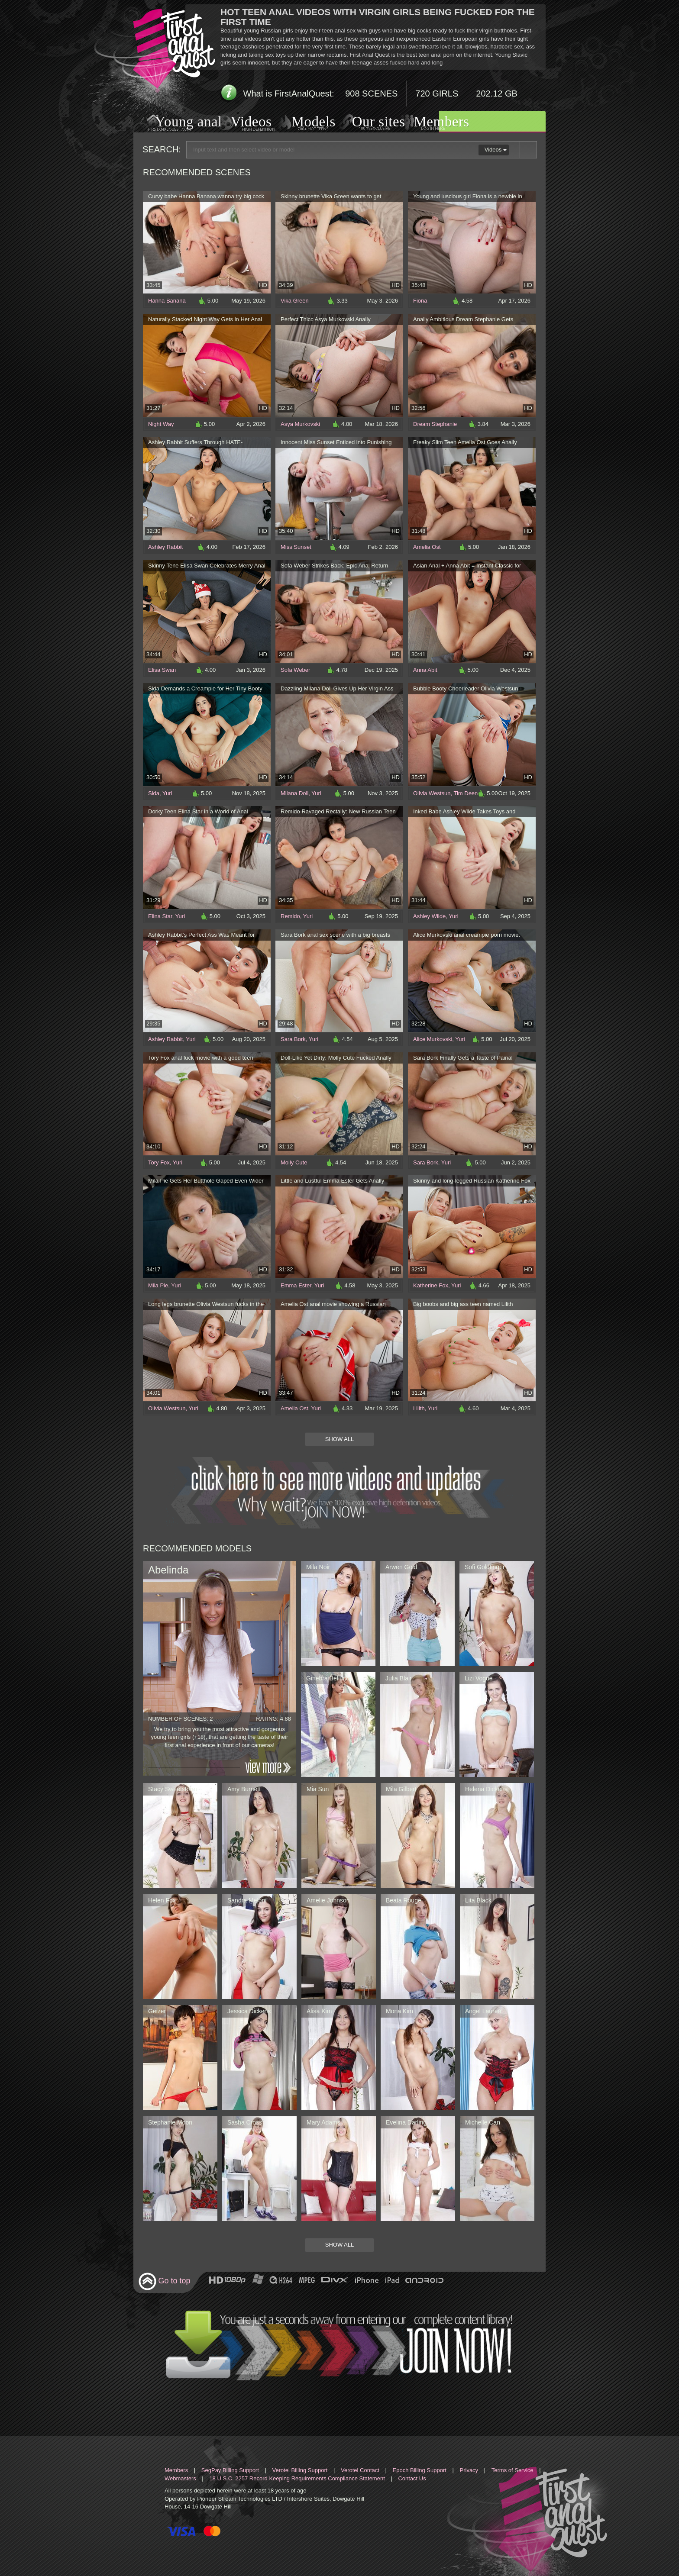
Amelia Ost (427, 547)
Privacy (469, 2470)
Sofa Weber (295, 670)
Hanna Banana (167, 300)
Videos (242, 122)
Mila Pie (158, 1285)
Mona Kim (399, 2011)
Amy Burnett (244, 1789)
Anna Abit (425, 670)
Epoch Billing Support (419, 2470)
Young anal (177, 122)
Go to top (164, 2281)
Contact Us (412, 2478)
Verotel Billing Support (299, 2470)
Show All (339, 1439)
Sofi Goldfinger (485, 1567)
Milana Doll (294, 793)
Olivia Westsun (431, 793)
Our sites (367, 122)
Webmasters (180, 2478)
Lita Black (478, 1900)
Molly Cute (294, 1162)
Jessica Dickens (249, 2011)
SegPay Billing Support (230, 2470)
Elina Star (160, 916)
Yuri (167, 793)
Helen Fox (162, 1900)
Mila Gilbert (401, 1789)
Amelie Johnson (328, 1900)
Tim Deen (465, 793)
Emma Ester (296, 1285)
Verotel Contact (360, 2470)
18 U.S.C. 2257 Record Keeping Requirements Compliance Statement (297, 2478)
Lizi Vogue (479, 1678)
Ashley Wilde (429, 916)
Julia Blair (398, 1678)
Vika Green (295, 300)
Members (430, 122)
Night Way (161, 424)
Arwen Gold (401, 1567)
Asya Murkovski (300, 424)
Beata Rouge (403, 1900)
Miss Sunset (296, 547)
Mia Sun (318, 1789)
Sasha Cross (244, 2122)
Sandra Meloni (246, 1900)
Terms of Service (512, 2470)
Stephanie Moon (170, 2122)
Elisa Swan (162, 670)
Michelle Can (482, 2122)
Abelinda (168, 1570)
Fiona (420, 300)
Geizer (157, 2011)
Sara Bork (293, 1039)
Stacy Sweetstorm (172, 1789)
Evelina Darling (406, 2122)
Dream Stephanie (435, 424)
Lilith (419, 1408)
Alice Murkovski (432, 1039)
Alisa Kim (319, 2011)
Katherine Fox (430, 1285)
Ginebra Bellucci (328, 1678)
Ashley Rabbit (165, 547)
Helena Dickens (486, 1789)
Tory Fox (159, 1162)
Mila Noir (318, 1567)
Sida (153, 793)
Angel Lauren (483, 2011)
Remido (290, 916)
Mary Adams (323, 2122)
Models (303, 122)
